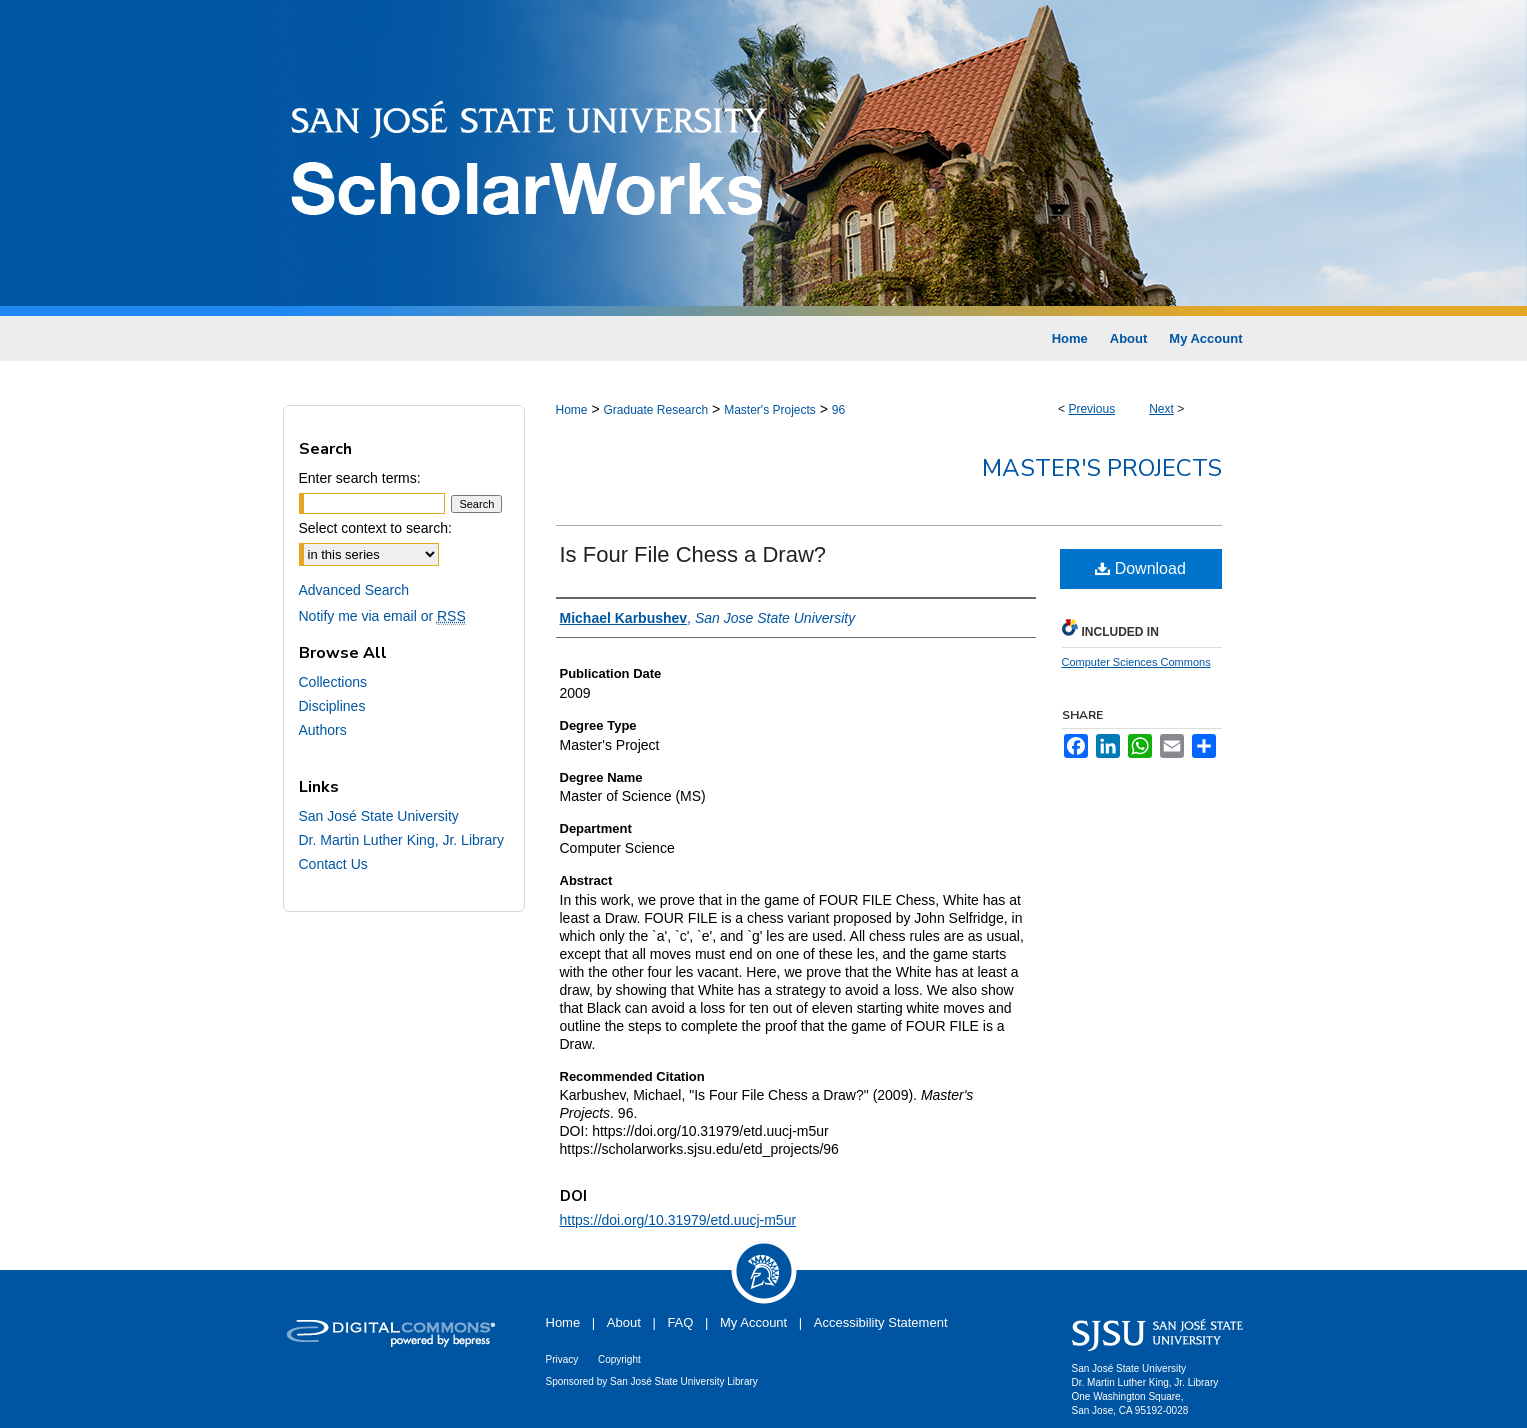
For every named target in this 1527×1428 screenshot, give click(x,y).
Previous (1091, 409)
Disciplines (332, 706)
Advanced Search (354, 590)
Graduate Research (655, 410)
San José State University (379, 816)
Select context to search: (375, 528)
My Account (753, 1322)
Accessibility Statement (881, 1322)
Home (572, 410)
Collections (333, 682)
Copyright (619, 1359)
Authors (323, 730)
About (624, 1322)
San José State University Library (684, 1381)
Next (1161, 409)
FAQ (680, 1322)
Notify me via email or (382, 616)
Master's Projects (770, 410)
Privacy (562, 1359)
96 (838, 410)
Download (1140, 568)
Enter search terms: (360, 478)
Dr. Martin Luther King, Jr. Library (401, 840)
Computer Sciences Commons (1136, 662)
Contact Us (333, 864)
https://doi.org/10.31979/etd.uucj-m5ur (678, 1220)
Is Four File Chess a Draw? (693, 554)
